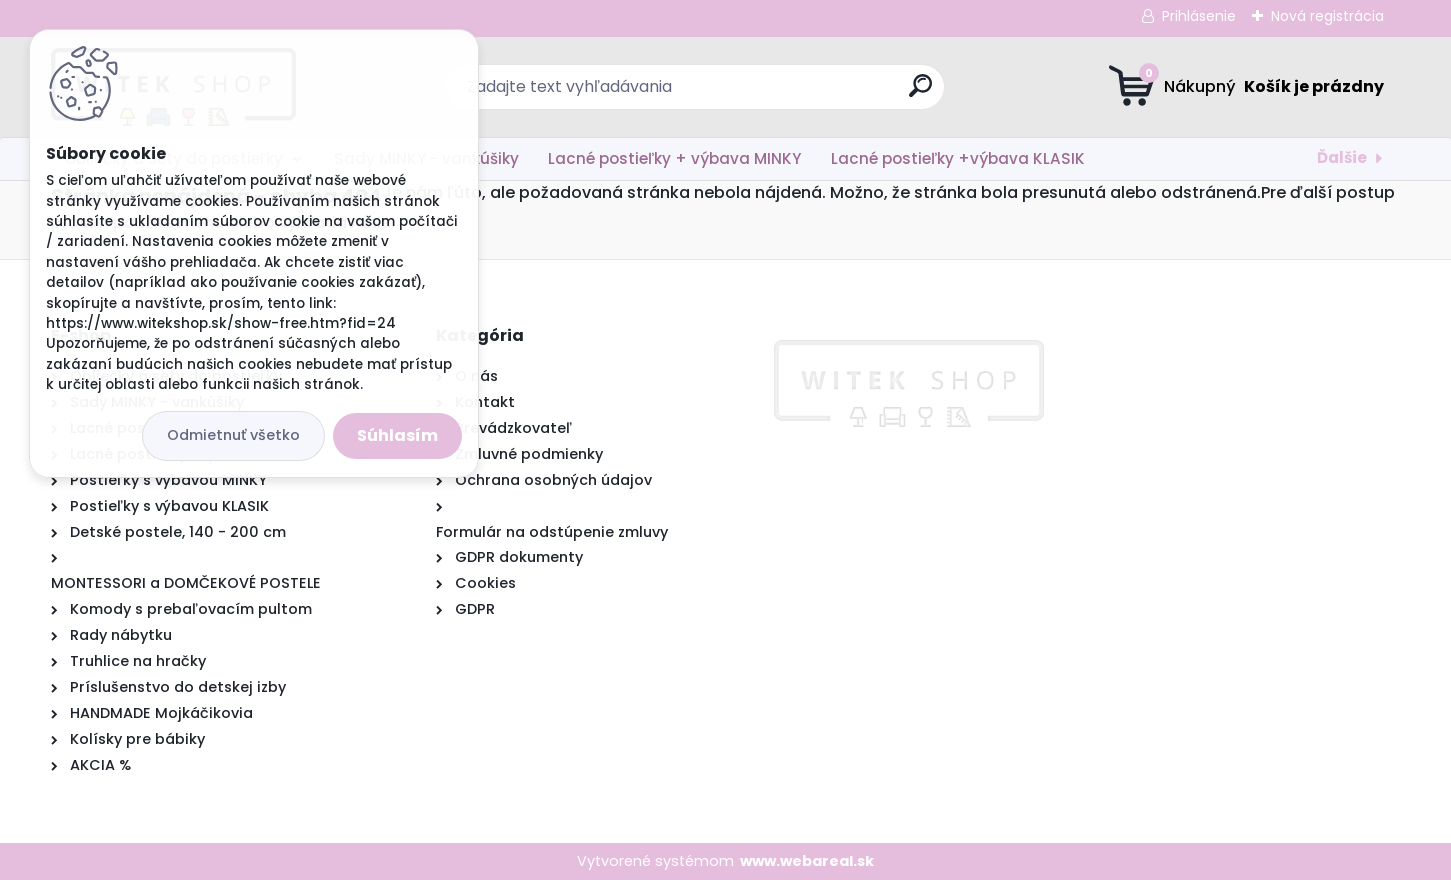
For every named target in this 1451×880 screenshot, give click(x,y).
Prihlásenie (1199, 16)
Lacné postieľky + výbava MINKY (674, 158)
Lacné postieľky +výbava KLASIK (958, 158)
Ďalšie (1342, 157)
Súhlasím (397, 435)
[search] (920, 93)
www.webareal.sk (807, 861)
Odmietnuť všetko (233, 435)
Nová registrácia (1327, 16)
